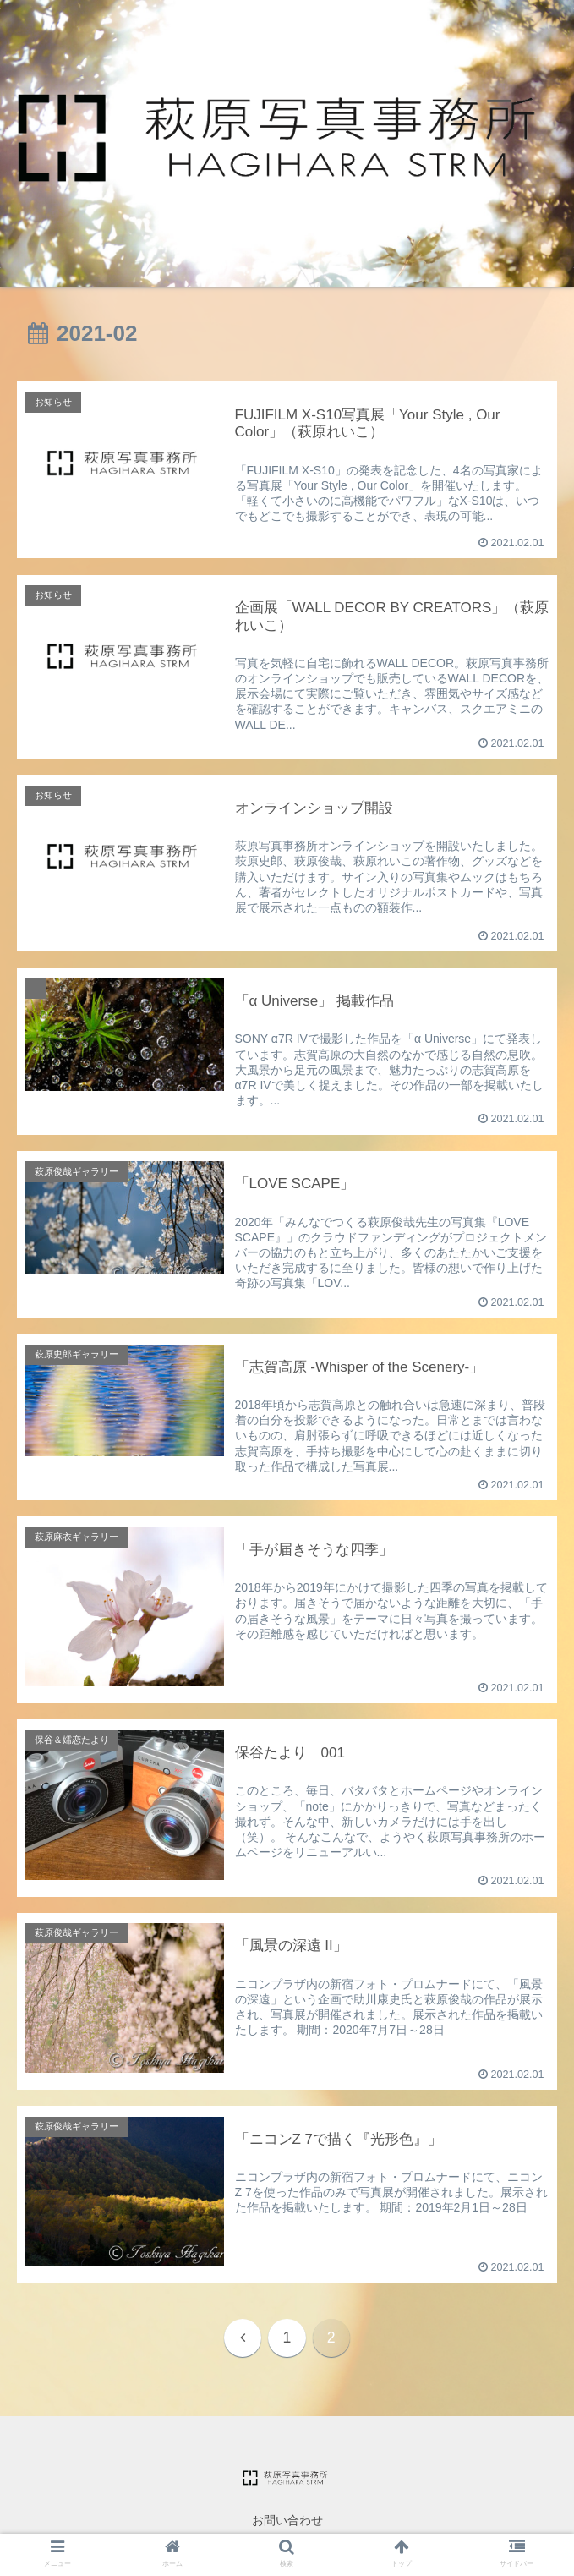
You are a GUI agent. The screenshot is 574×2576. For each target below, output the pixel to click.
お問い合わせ (287, 2521)
